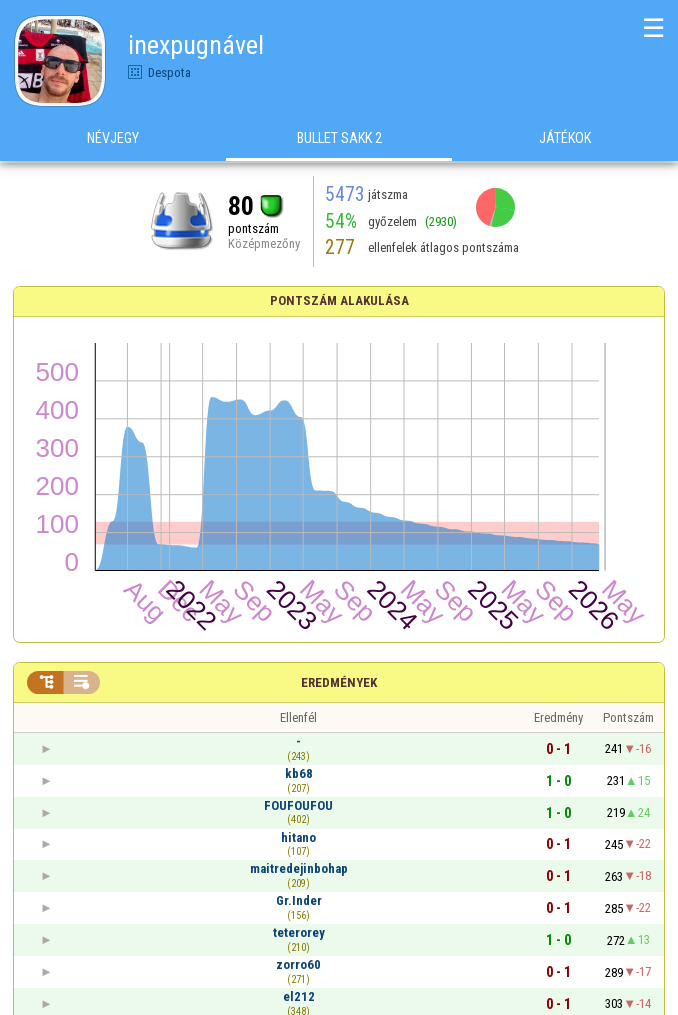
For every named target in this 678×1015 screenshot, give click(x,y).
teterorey (299, 932)
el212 (299, 996)
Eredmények (339, 682)
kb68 (299, 773)
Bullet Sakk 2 (339, 139)
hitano (298, 837)
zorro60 (298, 964)
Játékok (565, 139)
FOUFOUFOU (298, 805)
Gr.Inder (299, 900)
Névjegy (113, 139)
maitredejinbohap (299, 868)
